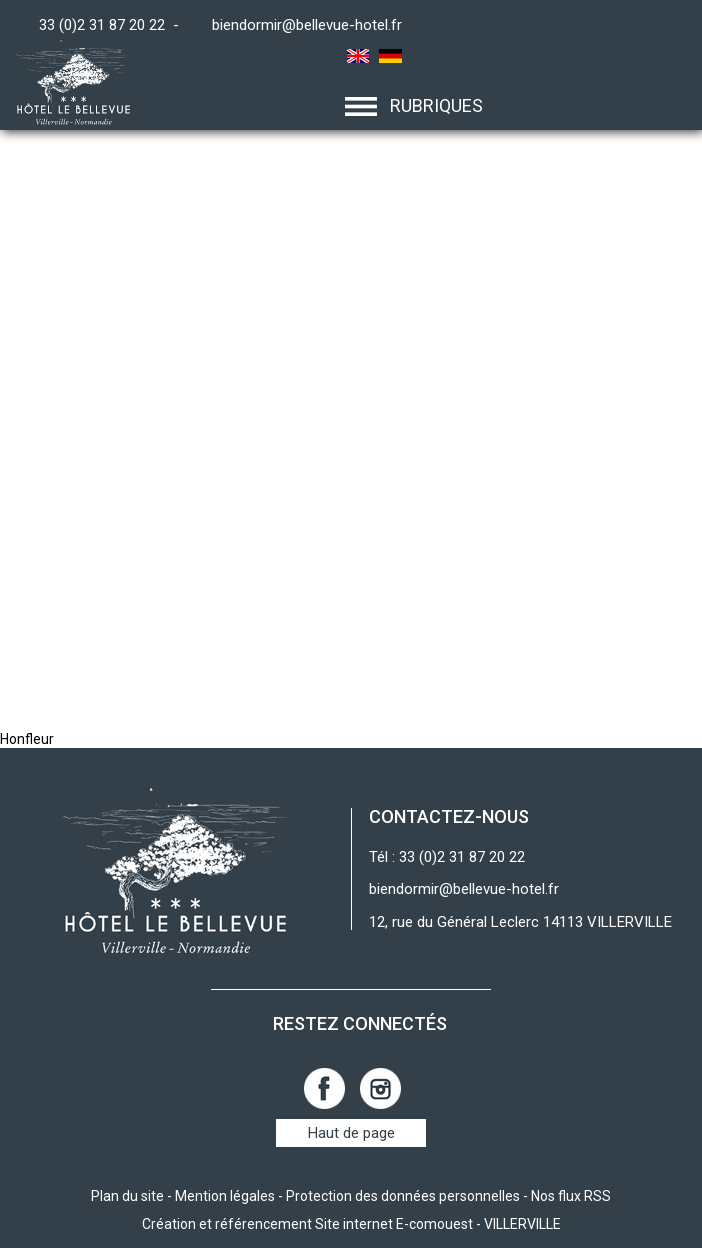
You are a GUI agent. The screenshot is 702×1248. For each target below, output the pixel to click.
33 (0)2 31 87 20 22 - (113, 25)
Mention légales (225, 1196)
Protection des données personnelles (403, 1196)
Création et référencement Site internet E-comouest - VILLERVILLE (351, 1224)
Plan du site (127, 1196)
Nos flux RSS (571, 1196)
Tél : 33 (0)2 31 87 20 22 (447, 857)
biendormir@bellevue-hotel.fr (307, 25)
